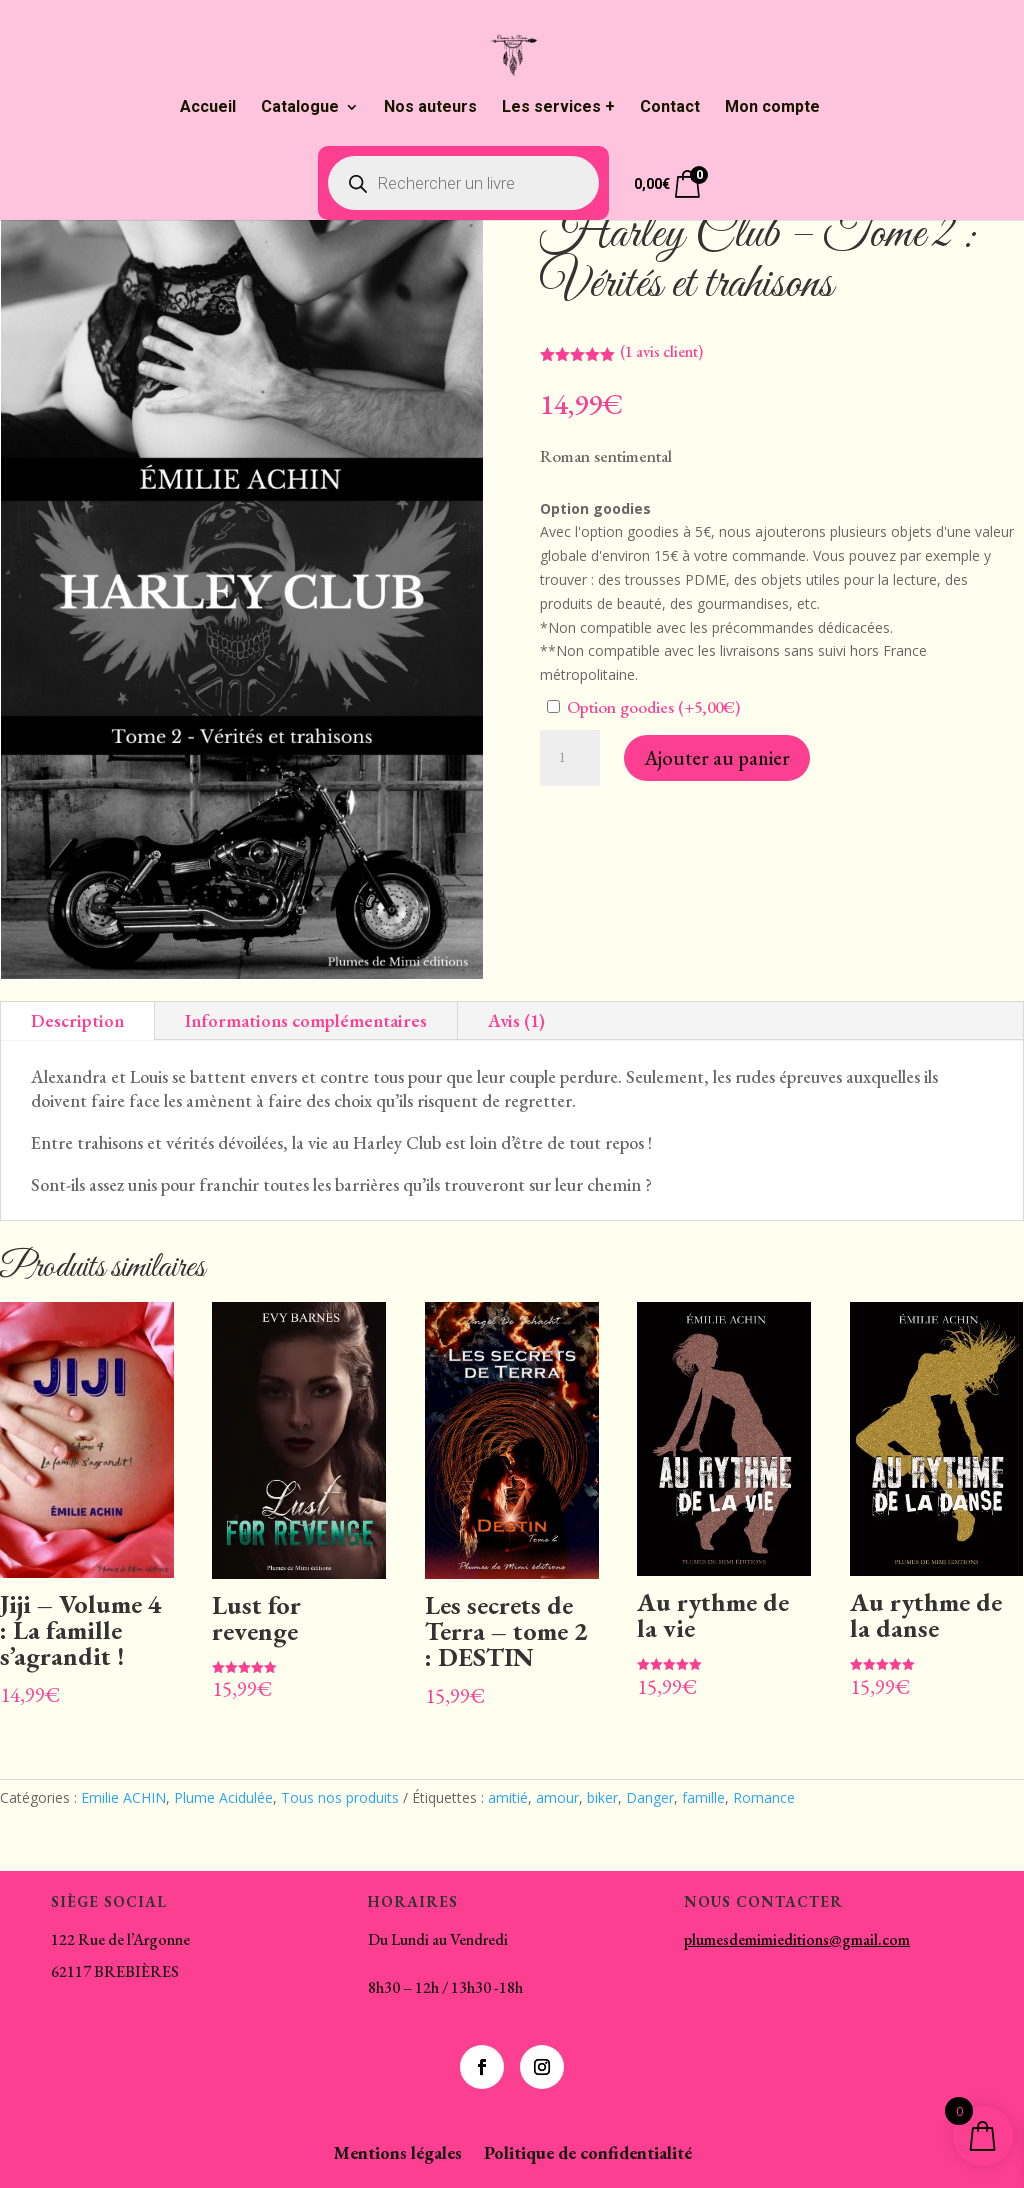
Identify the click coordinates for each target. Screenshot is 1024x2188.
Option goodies (643, 707)
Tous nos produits (340, 1797)
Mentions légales (397, 2155)
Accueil (208, 108)
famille (703, 1797)
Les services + (558, 108)
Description (77, 1020)
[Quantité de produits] (570, 758)
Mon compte (772, 108)
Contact (670, 108)
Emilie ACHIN (123, 1797)
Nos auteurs (430, 108)
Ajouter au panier (717, 758)
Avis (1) (516, 1020)
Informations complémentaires (306, 1020)
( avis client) (661, 351)
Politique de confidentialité (588, 2155)
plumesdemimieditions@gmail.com (797, 1939)
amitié (508, 1797)
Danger (650, 1797)
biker (602, 1797)
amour (557, 1797)
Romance (764, 1797)
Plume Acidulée (223, 1797)
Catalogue (300, 108)
